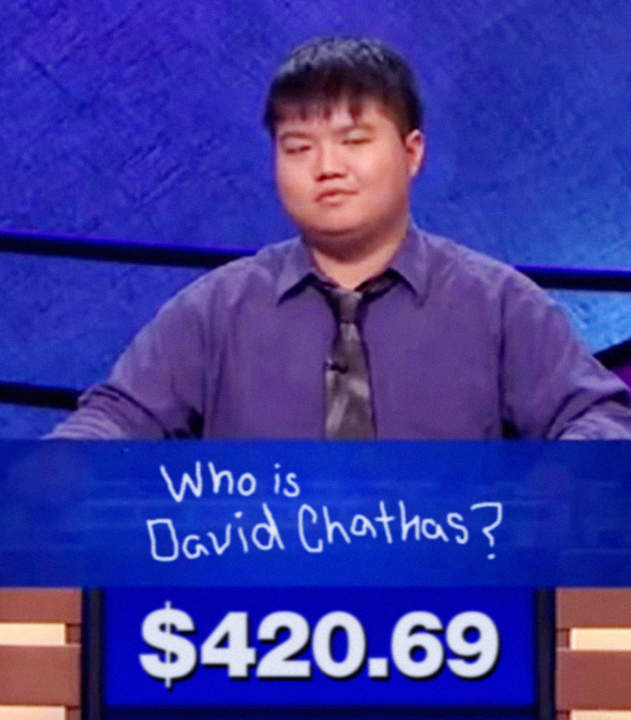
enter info (315, 360)
